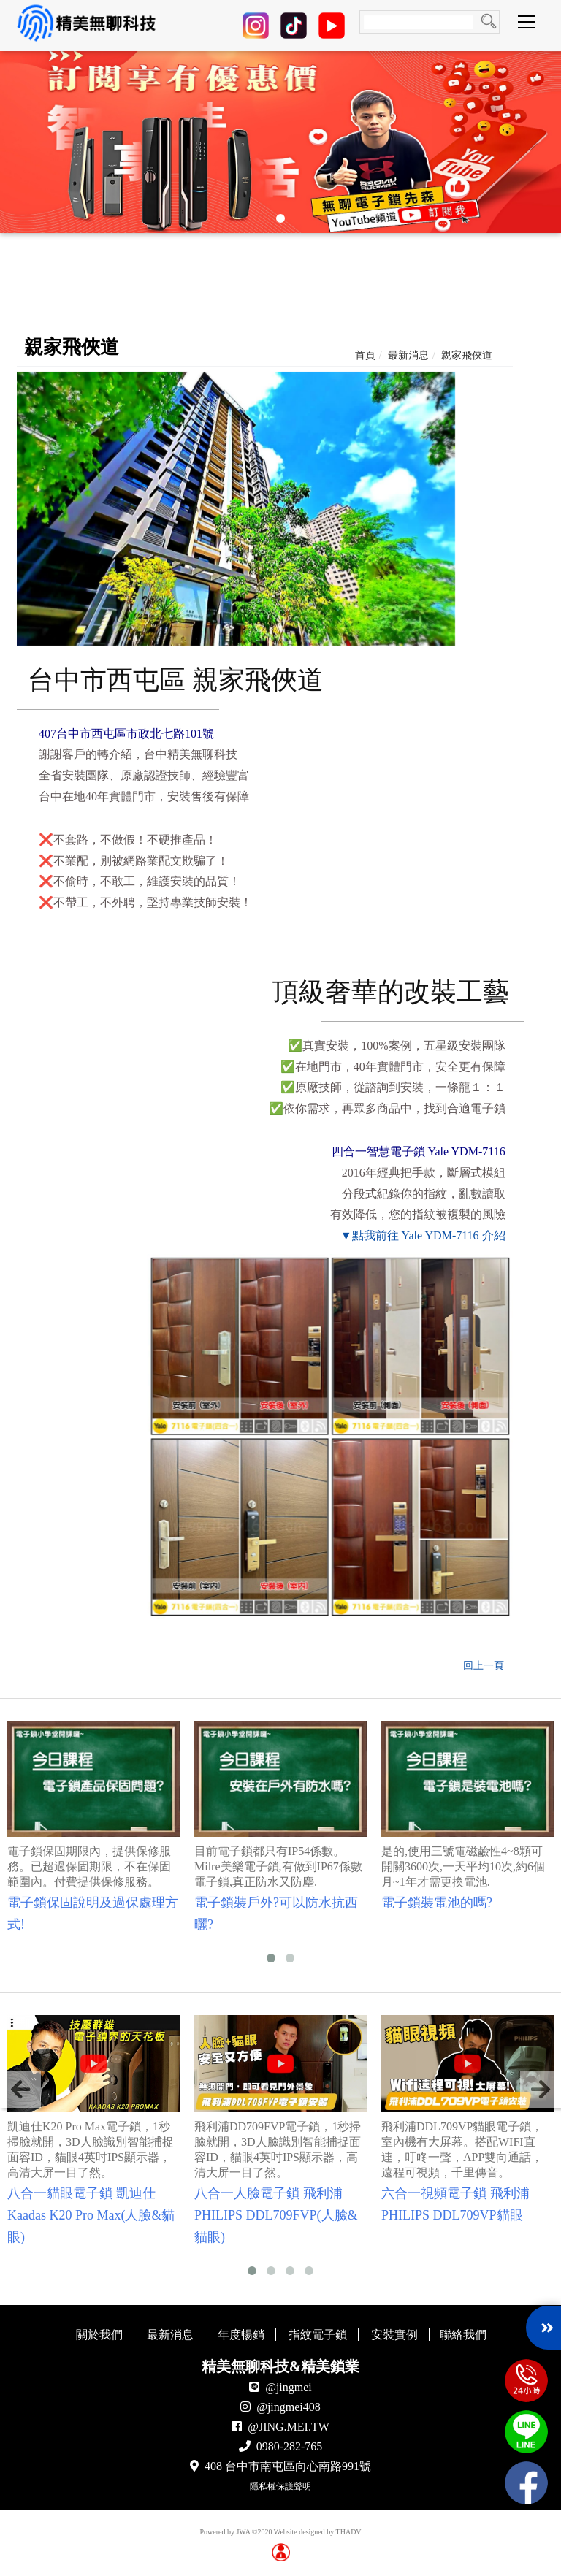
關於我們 (99, 2334)
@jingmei (288, 2387)
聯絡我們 (463, 2334)
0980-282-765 (289, 2446)
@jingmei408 (288, 2407)
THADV (349, 2532)
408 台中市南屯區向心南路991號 (288, 2466)
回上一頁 (483, 1665)
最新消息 (408, 355)
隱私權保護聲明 (280, 2486)
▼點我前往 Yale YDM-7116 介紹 (422, 1235)
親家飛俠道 (466, 355)
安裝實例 (394, 2334)
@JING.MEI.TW (288, 2426)
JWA (243, 2532)
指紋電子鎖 (318, 2334)
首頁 (365, 355)
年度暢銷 (241, 2334)
